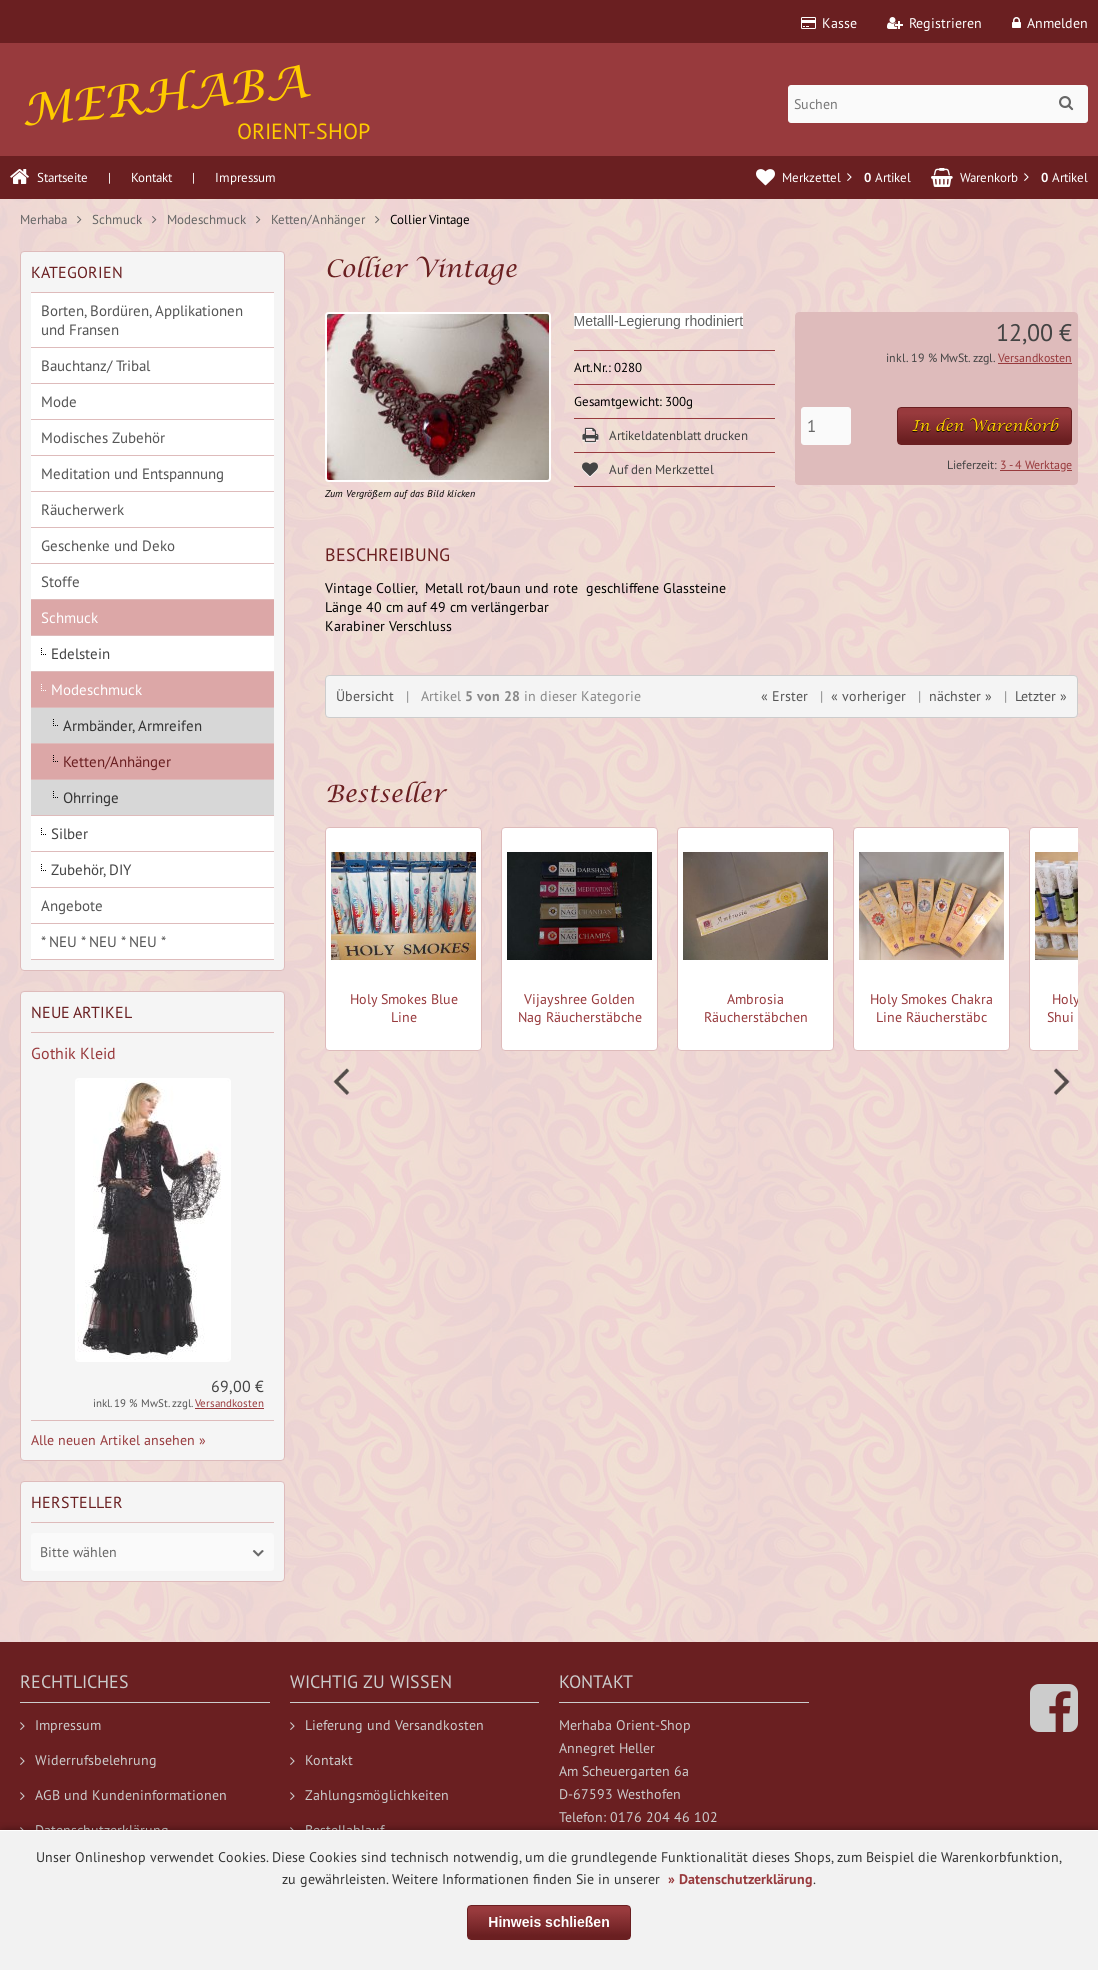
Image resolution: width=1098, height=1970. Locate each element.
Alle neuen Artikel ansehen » (118, 1440)
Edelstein (80, 653)
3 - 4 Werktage (1036, 464)
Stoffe (60, 581)
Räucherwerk (82, 509)
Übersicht (365, 696)
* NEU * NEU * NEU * (103, 941)
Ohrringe (91, 797)
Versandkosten (1035, 357)
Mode (59, 401)
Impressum (245, 177)
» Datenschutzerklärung (740, 1879)
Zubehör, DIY (91, 869)
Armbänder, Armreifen (132, 725)
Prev (344, 1082)
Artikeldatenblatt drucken (678, 435)
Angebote (72, 905)
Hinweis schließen (548, 1922)
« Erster (784, 696)
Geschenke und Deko (108, 545)
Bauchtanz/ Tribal (95, 365)
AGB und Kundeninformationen (123, 1795)
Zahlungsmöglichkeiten (369, 1795)
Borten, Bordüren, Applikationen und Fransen (142, 320)
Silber (69, 833)
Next (1059, 1082)
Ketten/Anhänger (117, 761)
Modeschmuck (96, 689)
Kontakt (151, 177)
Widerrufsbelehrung (88, 1760)
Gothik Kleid (73, 1053)
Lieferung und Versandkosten (387, 1725)
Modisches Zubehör (103, 437)
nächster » (960, 696)
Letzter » (1041, 696)
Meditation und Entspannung (132, 473)
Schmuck (69, 617)
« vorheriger (868, 696)
